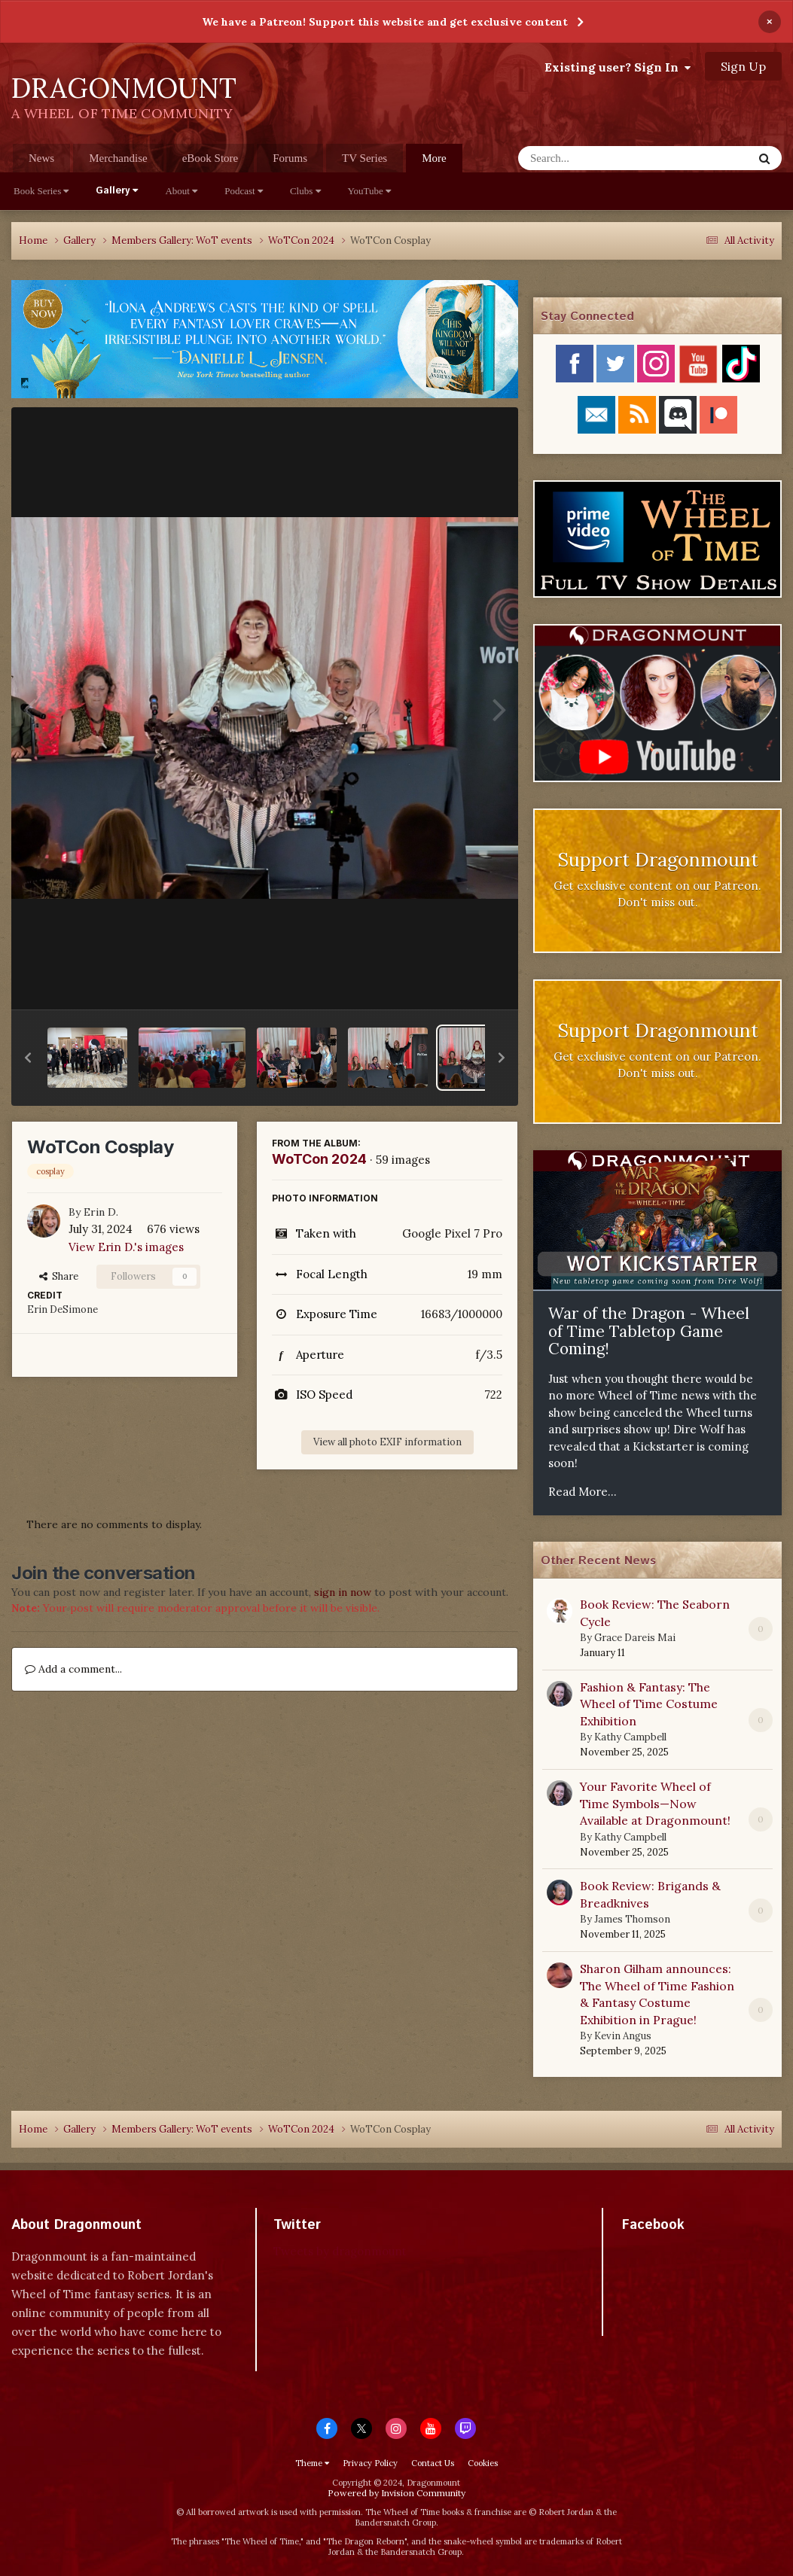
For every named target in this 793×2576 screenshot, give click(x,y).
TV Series (364, 158)
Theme (312, 2463)
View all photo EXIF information (387, 1442)
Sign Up (743, 66)
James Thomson (632, 1919)
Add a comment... (73, 1669)
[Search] (596, 158)
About (181, 190)
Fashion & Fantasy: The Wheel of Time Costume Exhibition (649, 1703)
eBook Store (210, 158)
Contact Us (432, 2463)
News (41, 158)
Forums (290, 158)
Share (58, 1276)
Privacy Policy (370, 2463)
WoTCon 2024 (319, 1159)
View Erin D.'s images (126, 1247)
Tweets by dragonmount (340, 2251)
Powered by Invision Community (396, 2492)
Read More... (582, 1491)
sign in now (342, 1592)
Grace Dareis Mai (635, 1637)
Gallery (117, 191)
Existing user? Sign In (617, 67)
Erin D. (101, 1212)
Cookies (483, 2463)
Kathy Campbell (630, 1737)
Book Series (41, 190)
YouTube (370, 190)
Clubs (305, 190)
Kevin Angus (622, 2035)
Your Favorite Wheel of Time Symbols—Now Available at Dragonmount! (655, 1803)
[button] (27, 1057)
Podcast (243, 190)
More (434, 158)
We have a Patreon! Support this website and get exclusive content (385, 22)
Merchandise (118, 158)
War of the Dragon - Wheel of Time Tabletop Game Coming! (648, 1331)
